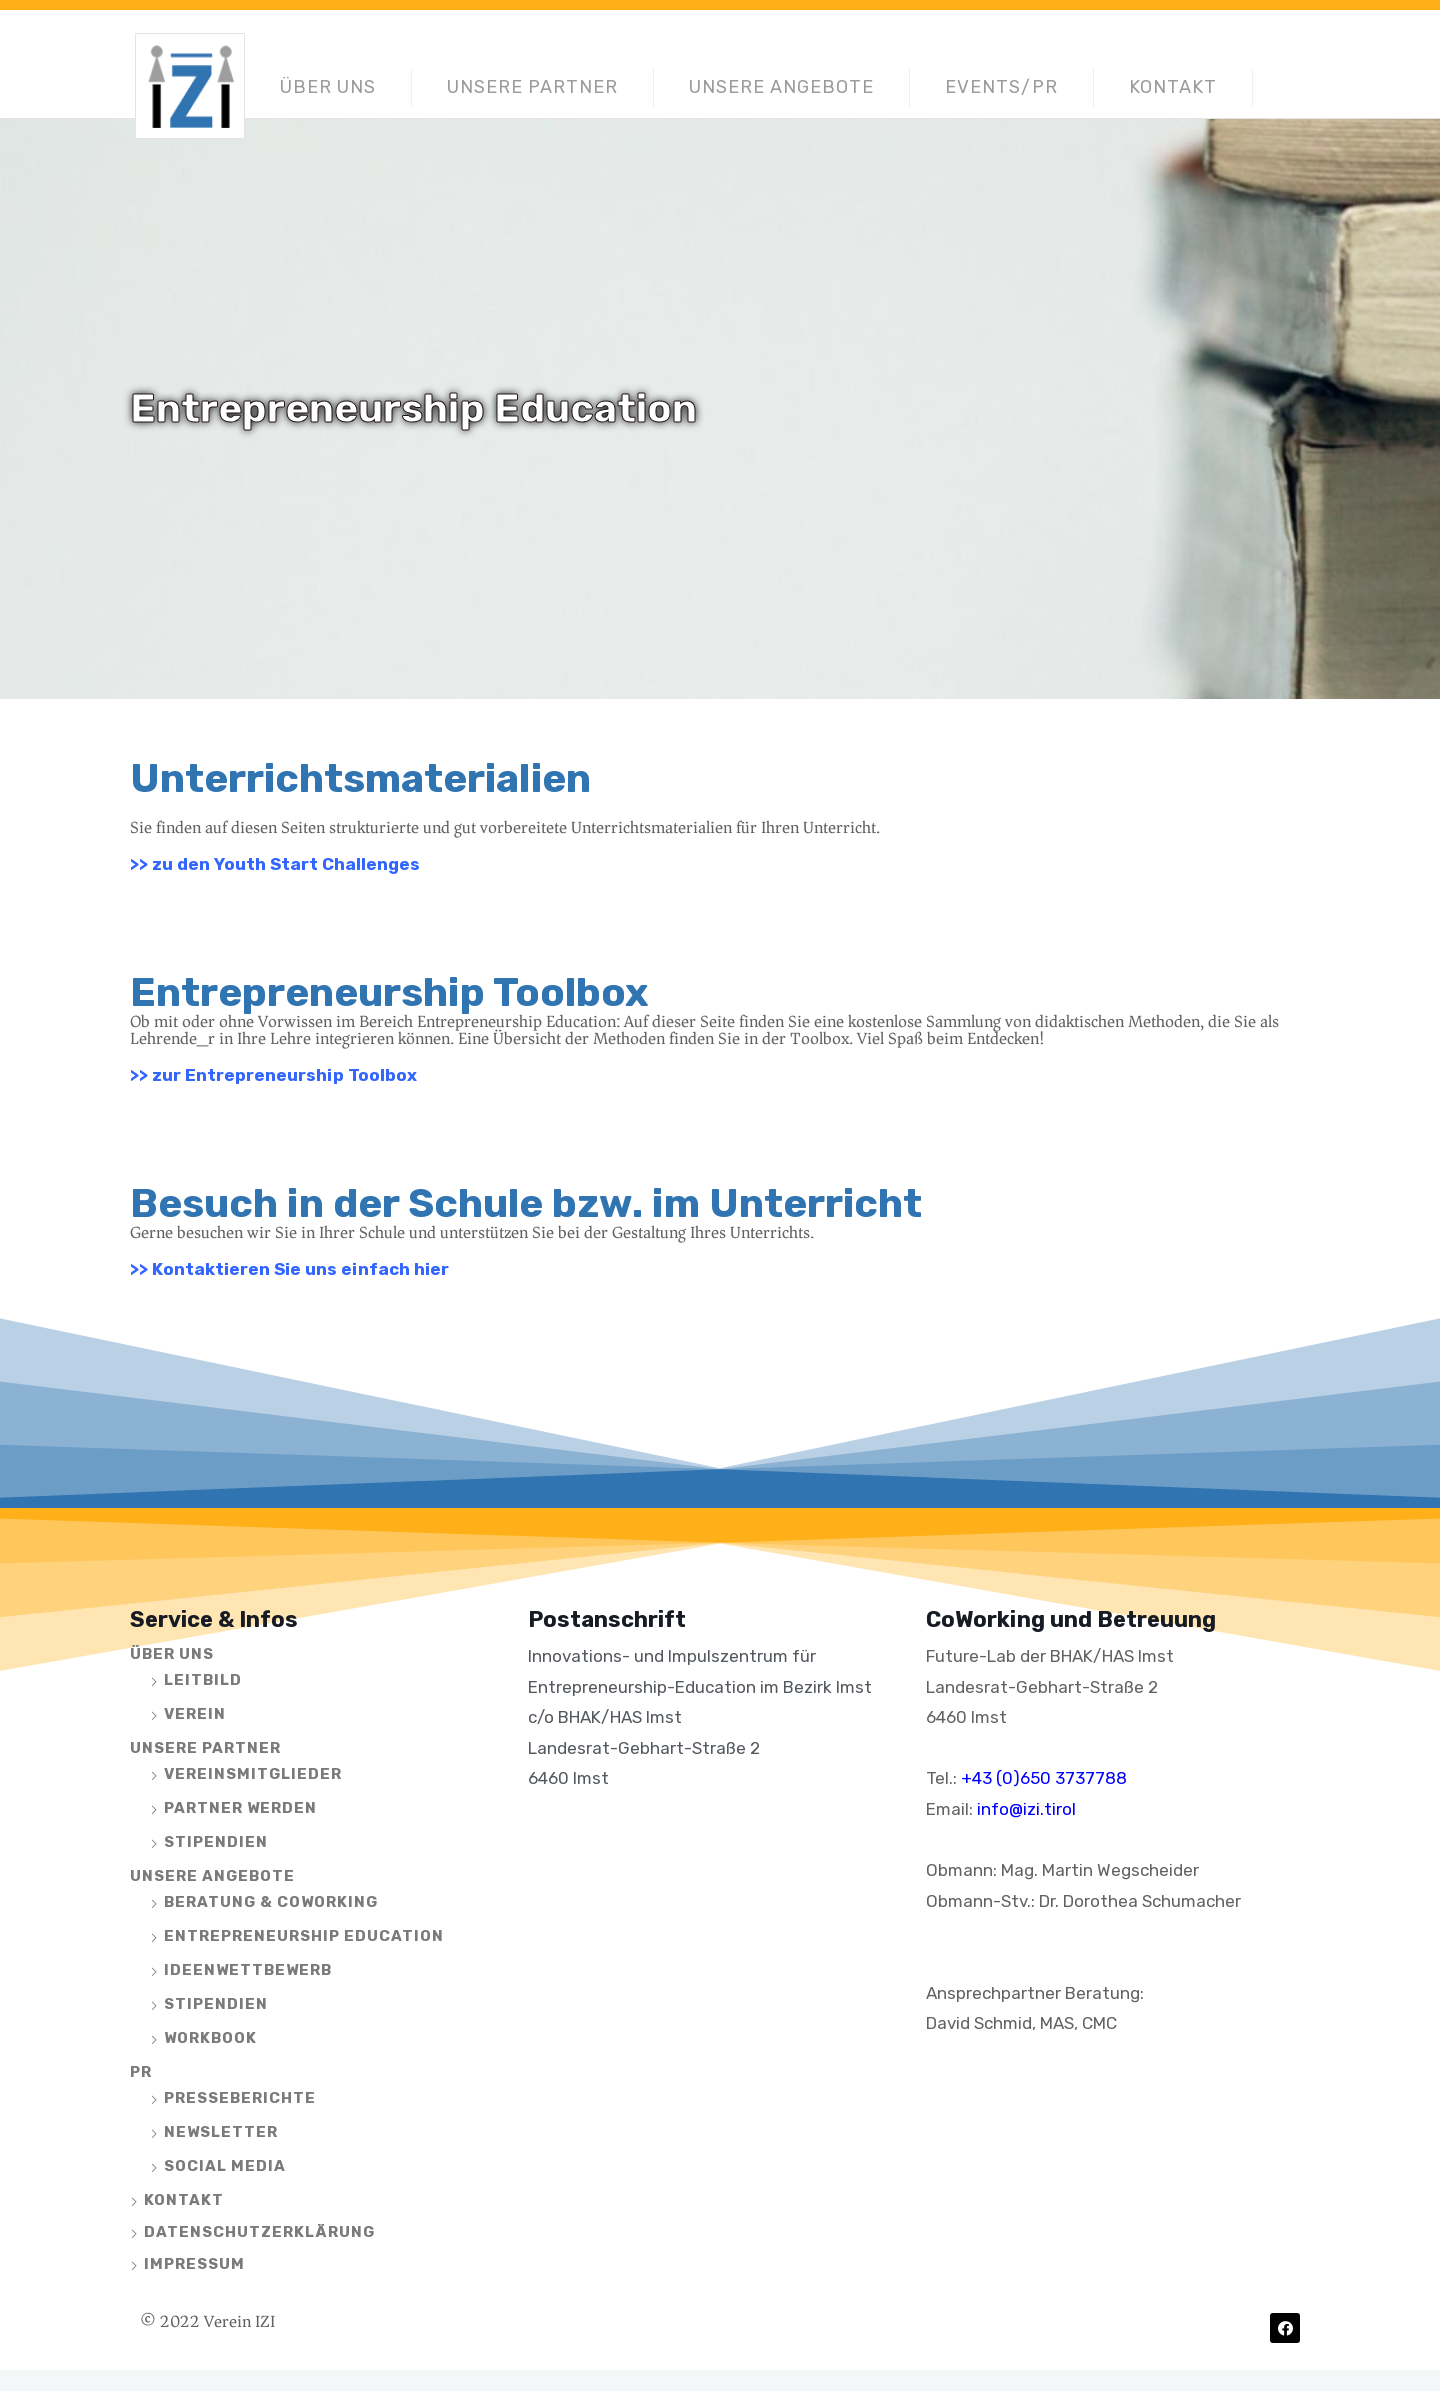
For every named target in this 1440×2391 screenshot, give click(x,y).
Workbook (210, 2038)
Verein (195, 1714)
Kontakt (1173, 87)
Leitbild (203, 1680)
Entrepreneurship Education (304, 1936)
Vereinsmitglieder (253, 1774)
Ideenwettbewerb (248, 1970)
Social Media (225, 2166)
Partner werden (240, 1808)
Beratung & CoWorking (271, 1902)
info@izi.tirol (1026, 1809)
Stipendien (216, 1842)
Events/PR (1001, 87)
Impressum (194, 2264)
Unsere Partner (532, 87)
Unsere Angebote (781, 87)
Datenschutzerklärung (259, 2232)
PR (141, 2072)
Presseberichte (240, 2098)
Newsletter (221, 2132)
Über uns (328, 87)
